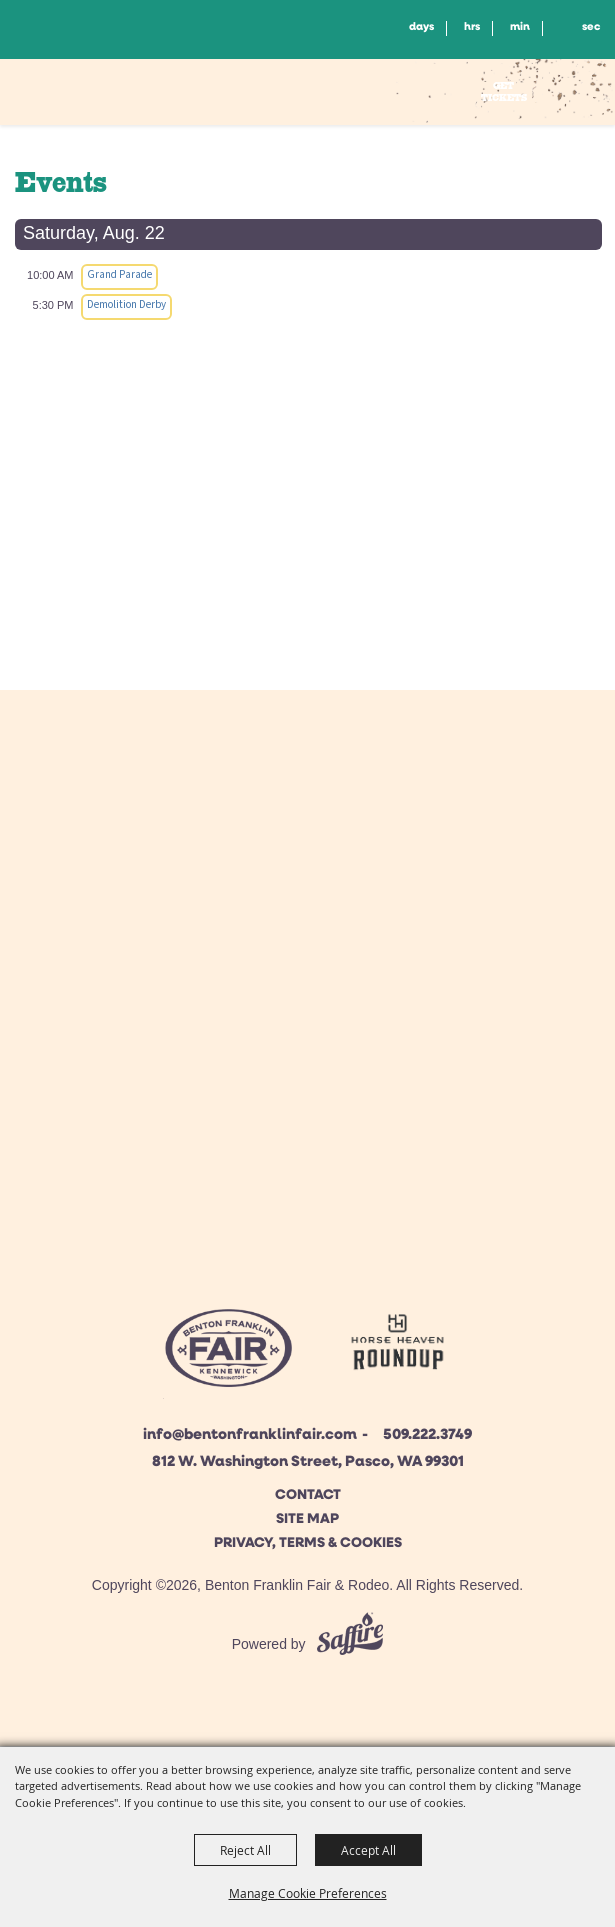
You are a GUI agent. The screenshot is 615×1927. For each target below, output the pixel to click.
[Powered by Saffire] (350, 1645)
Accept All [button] (368, 1850)
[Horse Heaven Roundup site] (397, 1346)
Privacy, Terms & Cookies (308, 1543)
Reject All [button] (245, 1850)
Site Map (307, 1519)
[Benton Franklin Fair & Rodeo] (106, 95)
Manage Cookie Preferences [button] (308, 1893)
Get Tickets (504, 91)
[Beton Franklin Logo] (227, 1354)
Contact (308, 1495)
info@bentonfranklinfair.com (250, 1435)
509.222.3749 (427, 1435)
